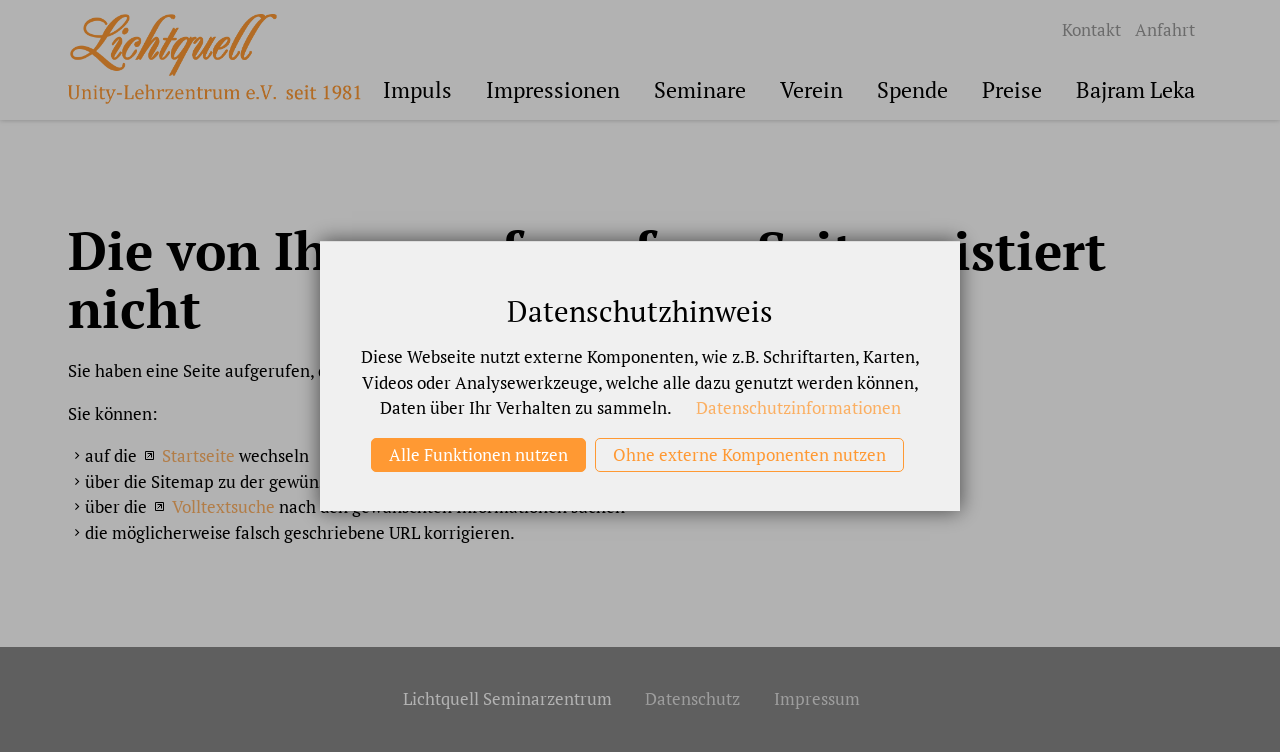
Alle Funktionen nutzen (478, 454)
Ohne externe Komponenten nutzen (749, 454)
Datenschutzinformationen (798, 407)
